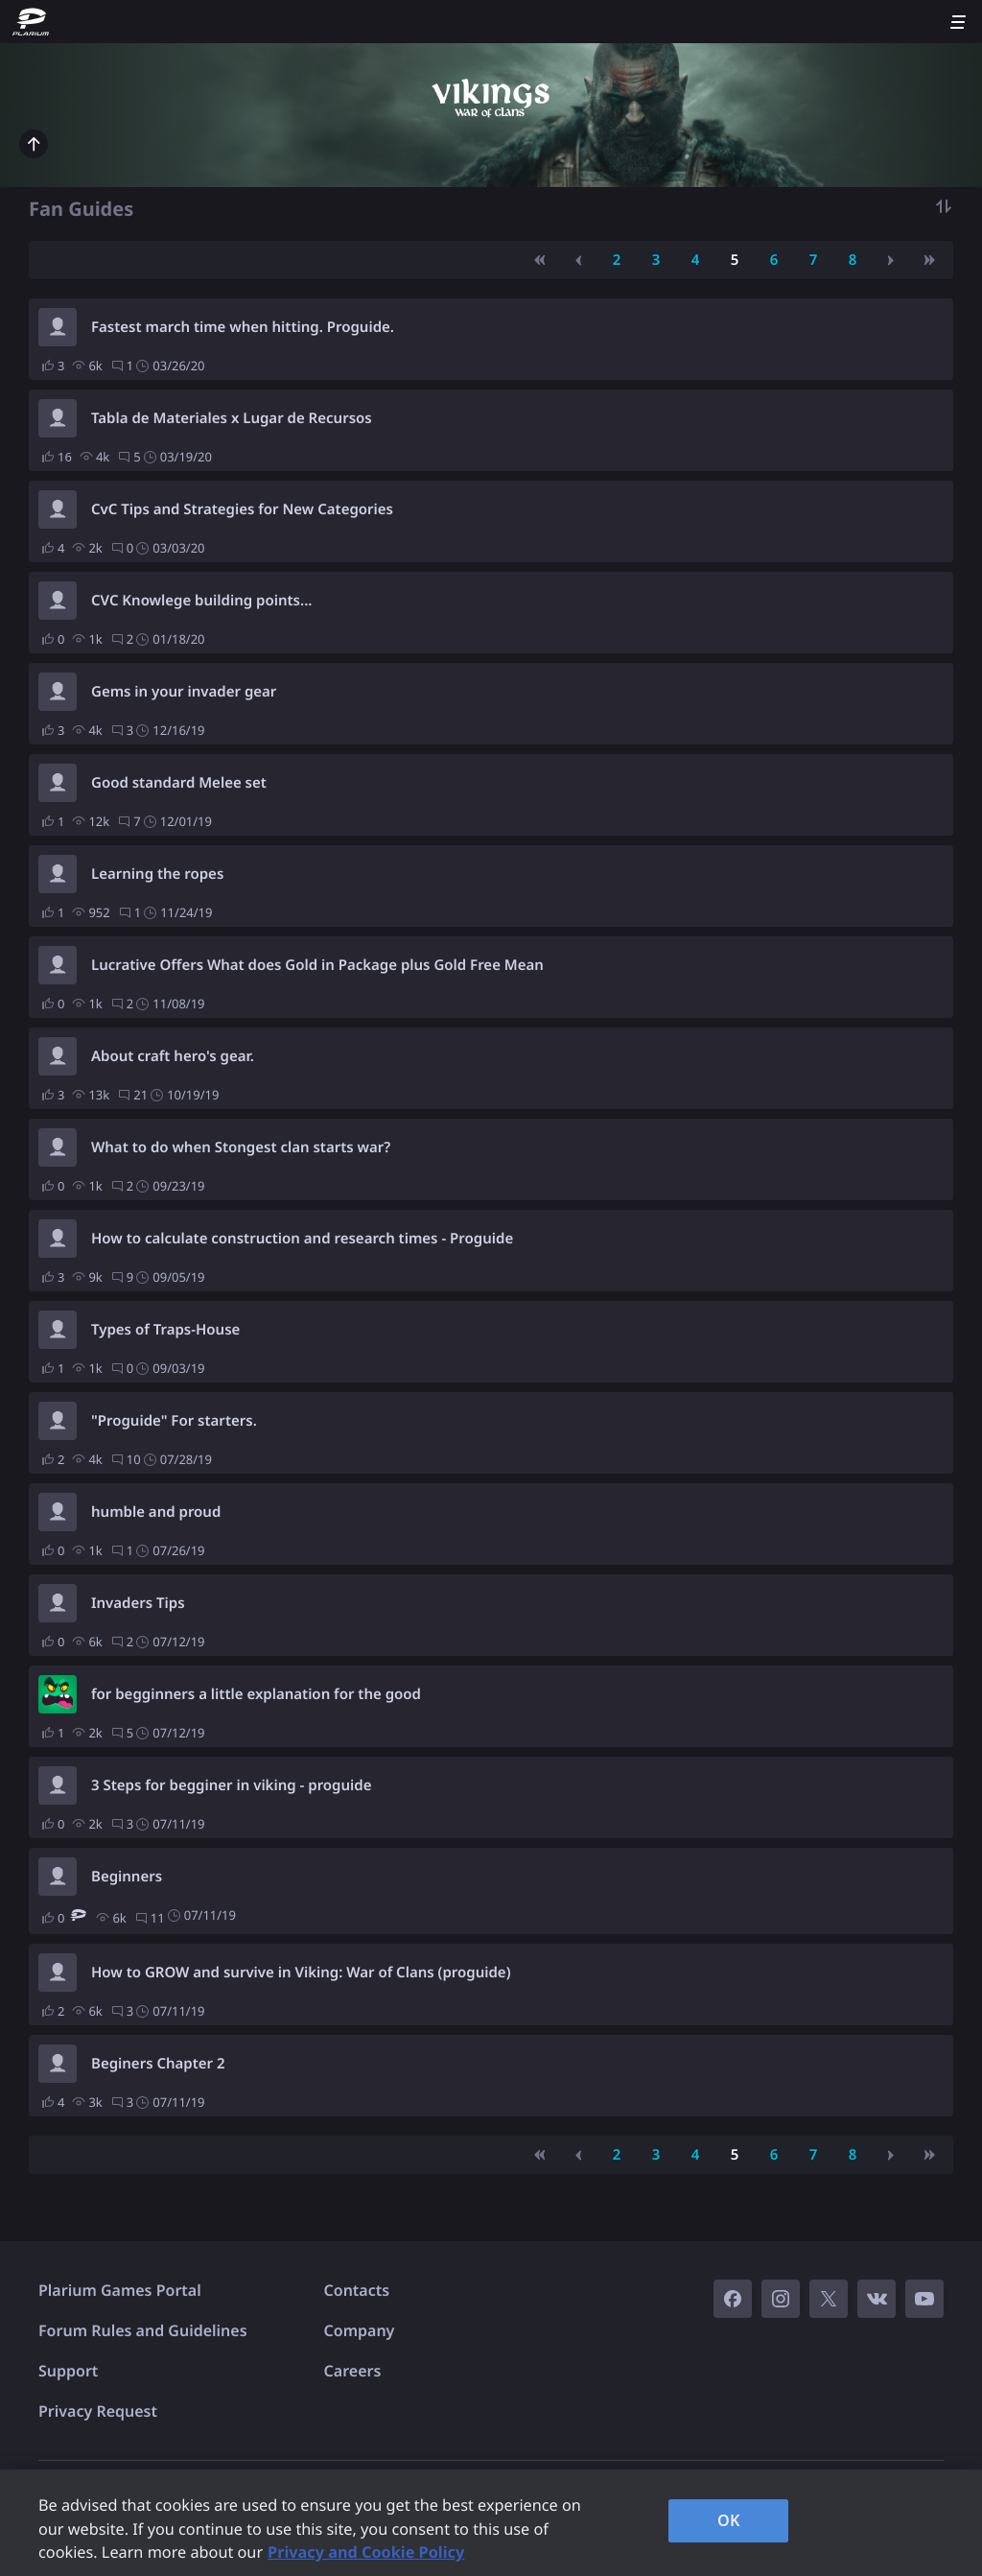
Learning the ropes (157, 874)
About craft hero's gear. (172, 1056)
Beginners (126, 1876)
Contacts (357, 2290)
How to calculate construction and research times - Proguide (302, 1238)
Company (359, 2330)
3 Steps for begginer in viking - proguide (231, 1785)
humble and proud (156, 1512)
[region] (491, 2523)
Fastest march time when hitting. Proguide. (242, 327)
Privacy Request (97, 2411)
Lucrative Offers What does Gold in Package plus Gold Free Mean (317, 965)
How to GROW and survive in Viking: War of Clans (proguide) (301, 1972)
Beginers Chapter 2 (158, 2063)
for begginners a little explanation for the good (256, 1694)
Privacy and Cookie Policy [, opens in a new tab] (366, 2552)
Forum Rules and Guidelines (142, 2330)
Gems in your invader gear (183, 691)
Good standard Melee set (179, 782)
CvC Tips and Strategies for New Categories (242, 509)
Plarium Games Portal (119, 2290)
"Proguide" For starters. (174, 1420)
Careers (353, 2370)
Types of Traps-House (165, 1329)
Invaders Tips (138, 1603)
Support (68, 2370)
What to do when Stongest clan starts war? (240, 1147)
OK (728, 2520)
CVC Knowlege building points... (201, 600)
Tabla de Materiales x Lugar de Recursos (231, 418)
